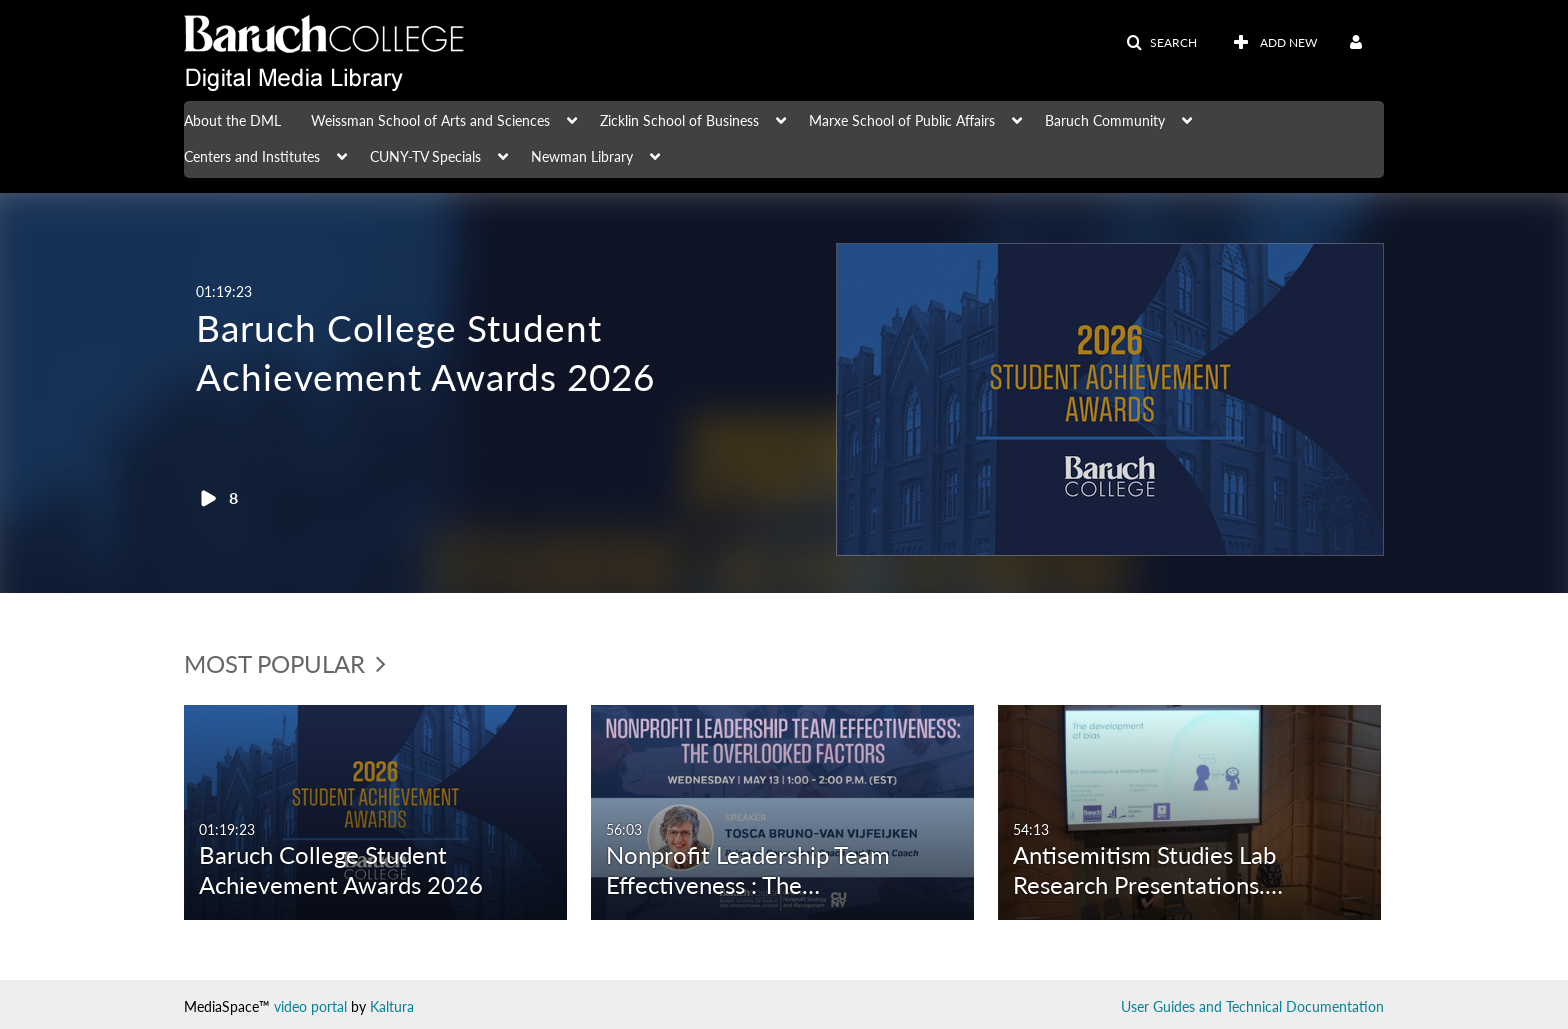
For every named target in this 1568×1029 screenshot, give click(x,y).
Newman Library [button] (582, 156)
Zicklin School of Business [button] (679, 120)
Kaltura (392, 1006)
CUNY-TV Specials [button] (425, 156)
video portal (310, 1006)
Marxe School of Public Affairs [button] (902, 120)
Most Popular (285, 663)
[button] (1161, 43)
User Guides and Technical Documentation (1252, 1006)
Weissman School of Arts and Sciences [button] (430, 120)
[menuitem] (247, 119)
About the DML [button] (232, 120)
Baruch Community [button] (1105, 120)
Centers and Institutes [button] (252, 156)
